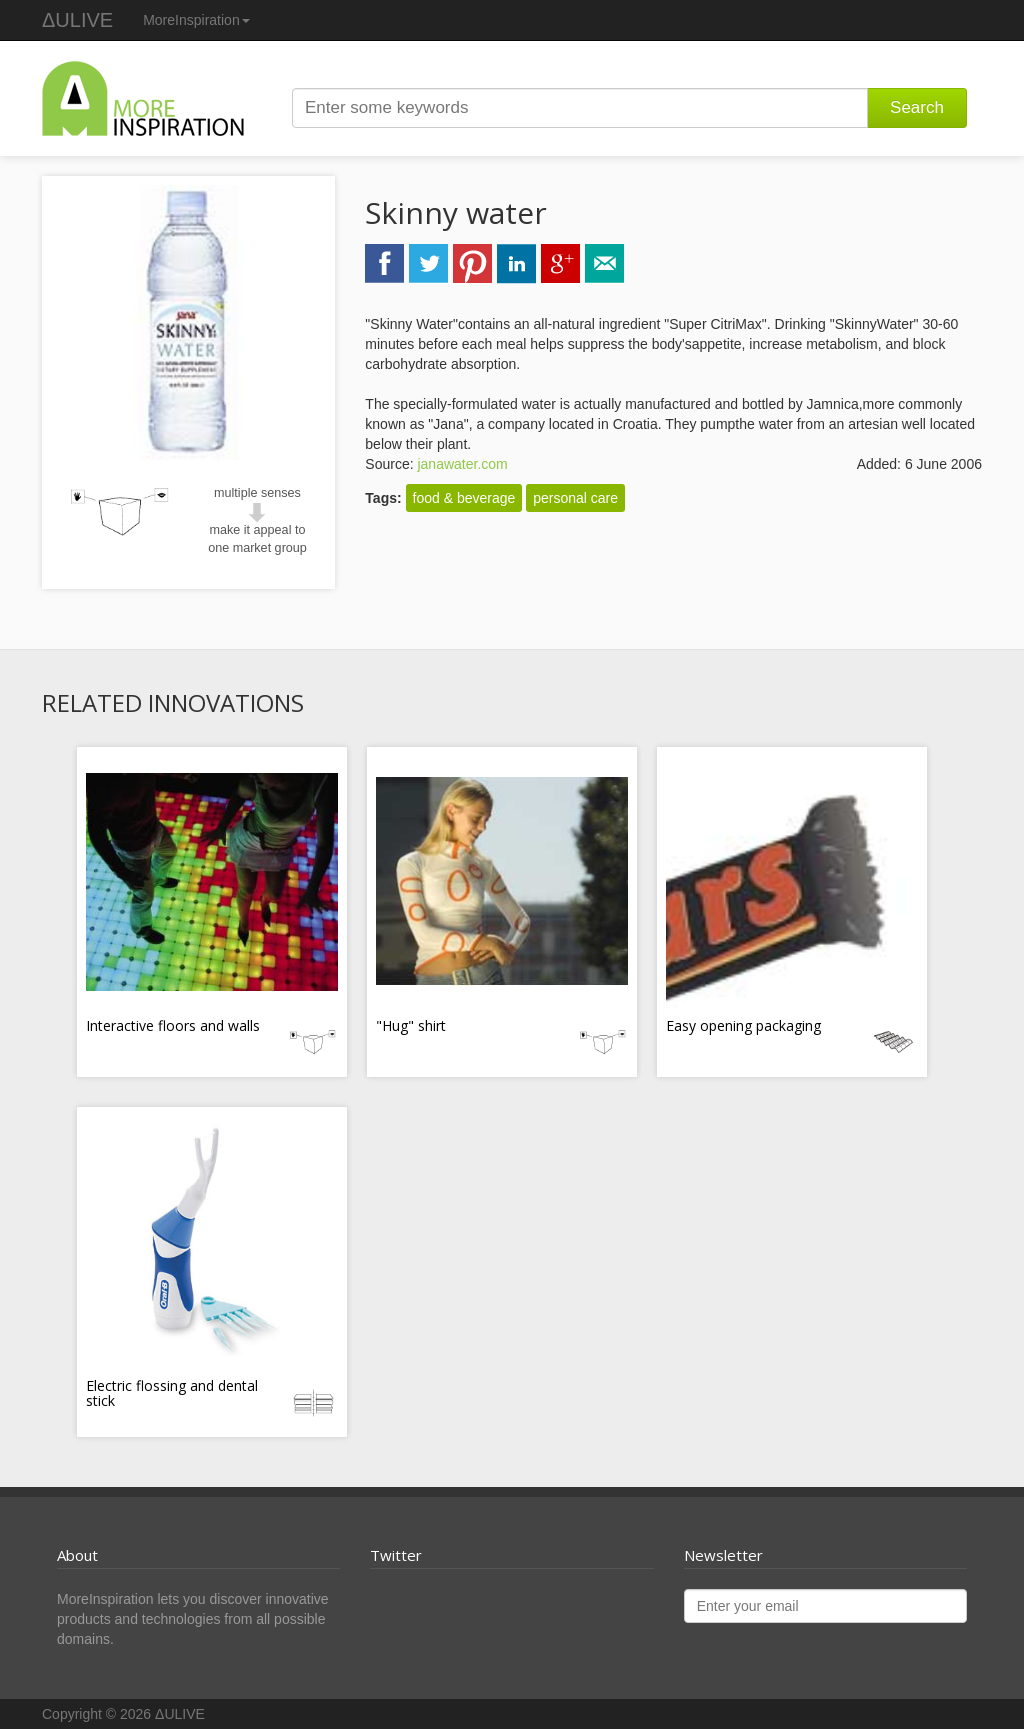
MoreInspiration (196, 20)
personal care (575, 498)
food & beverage (464, 498)
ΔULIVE (77, 20)
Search (917, 107)
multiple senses (257, 493)
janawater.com (462, 464)
